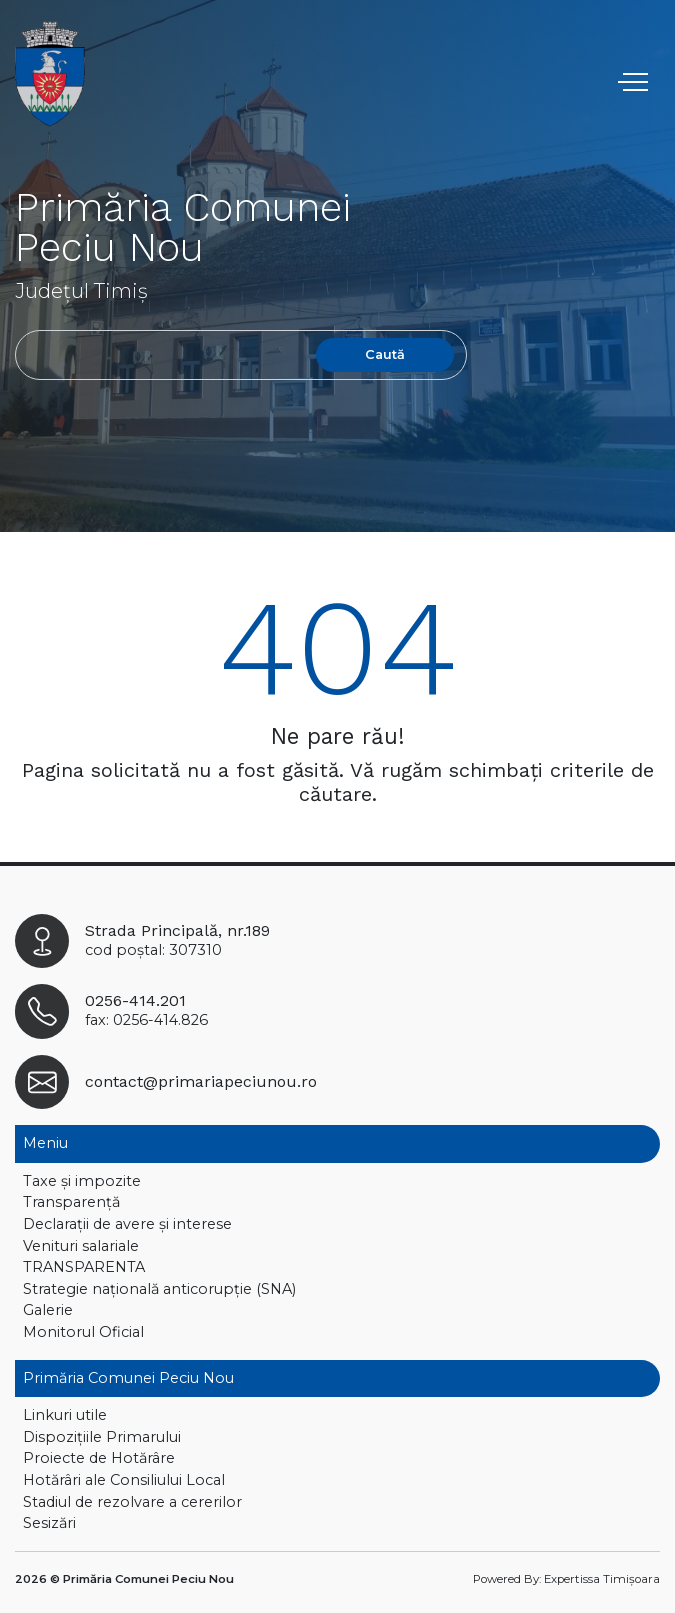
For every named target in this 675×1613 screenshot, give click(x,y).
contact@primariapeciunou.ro (201, 1081)
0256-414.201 (135, 1000)
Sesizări (49, 1523)
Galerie (48, 1310)
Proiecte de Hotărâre (99, 1458)
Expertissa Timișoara (602, 1579)
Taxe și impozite (82, 1181)
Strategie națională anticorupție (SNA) (159, 1289)
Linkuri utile (65, 1415)
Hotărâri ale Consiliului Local (124, 1480)
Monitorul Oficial (83, 1332)
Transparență (71, 1202)
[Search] (161, 355)
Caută (385, 354)
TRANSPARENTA (84, 1267)
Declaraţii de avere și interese (127, 1224)
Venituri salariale (81, 1246)
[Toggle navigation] (635, 82)
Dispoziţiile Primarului (102, 1437)
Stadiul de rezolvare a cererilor (132, 1502)
